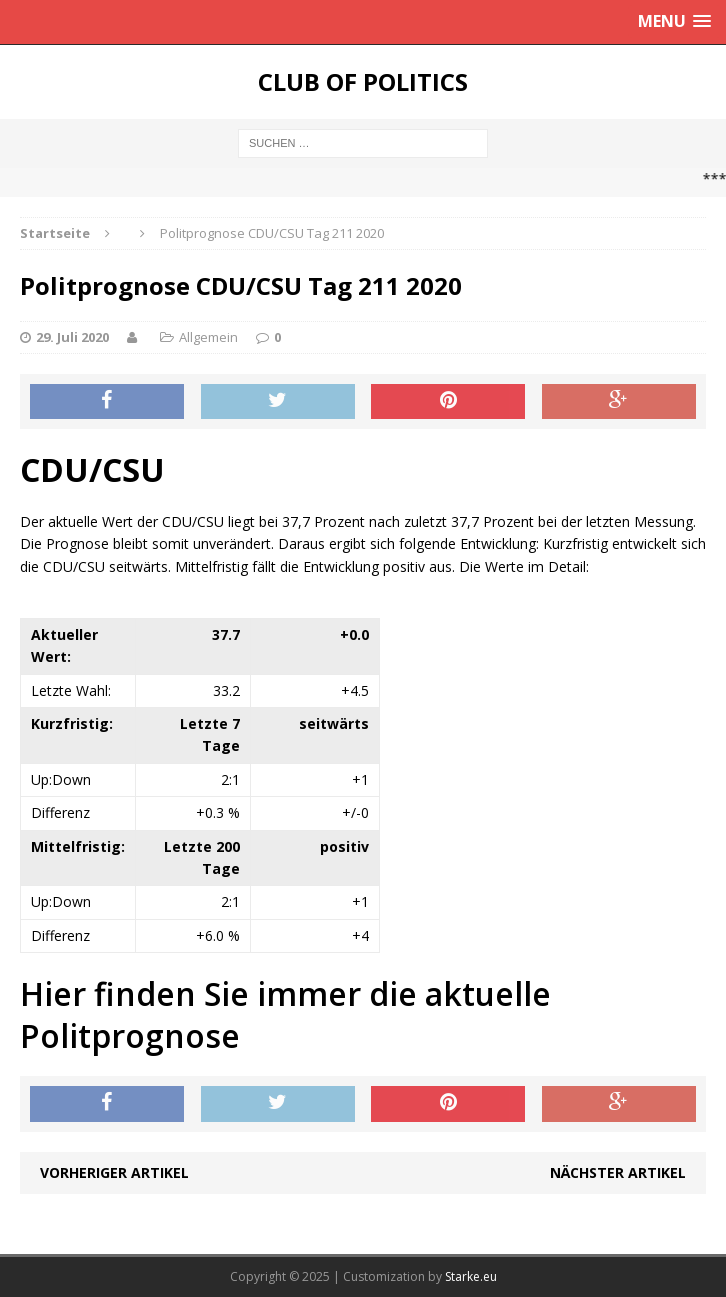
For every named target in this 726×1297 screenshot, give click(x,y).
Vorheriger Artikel (114, 1172)
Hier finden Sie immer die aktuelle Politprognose (285, 1014)
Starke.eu (471, 1276)
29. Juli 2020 (72, 337)
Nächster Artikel (618, 1172)
